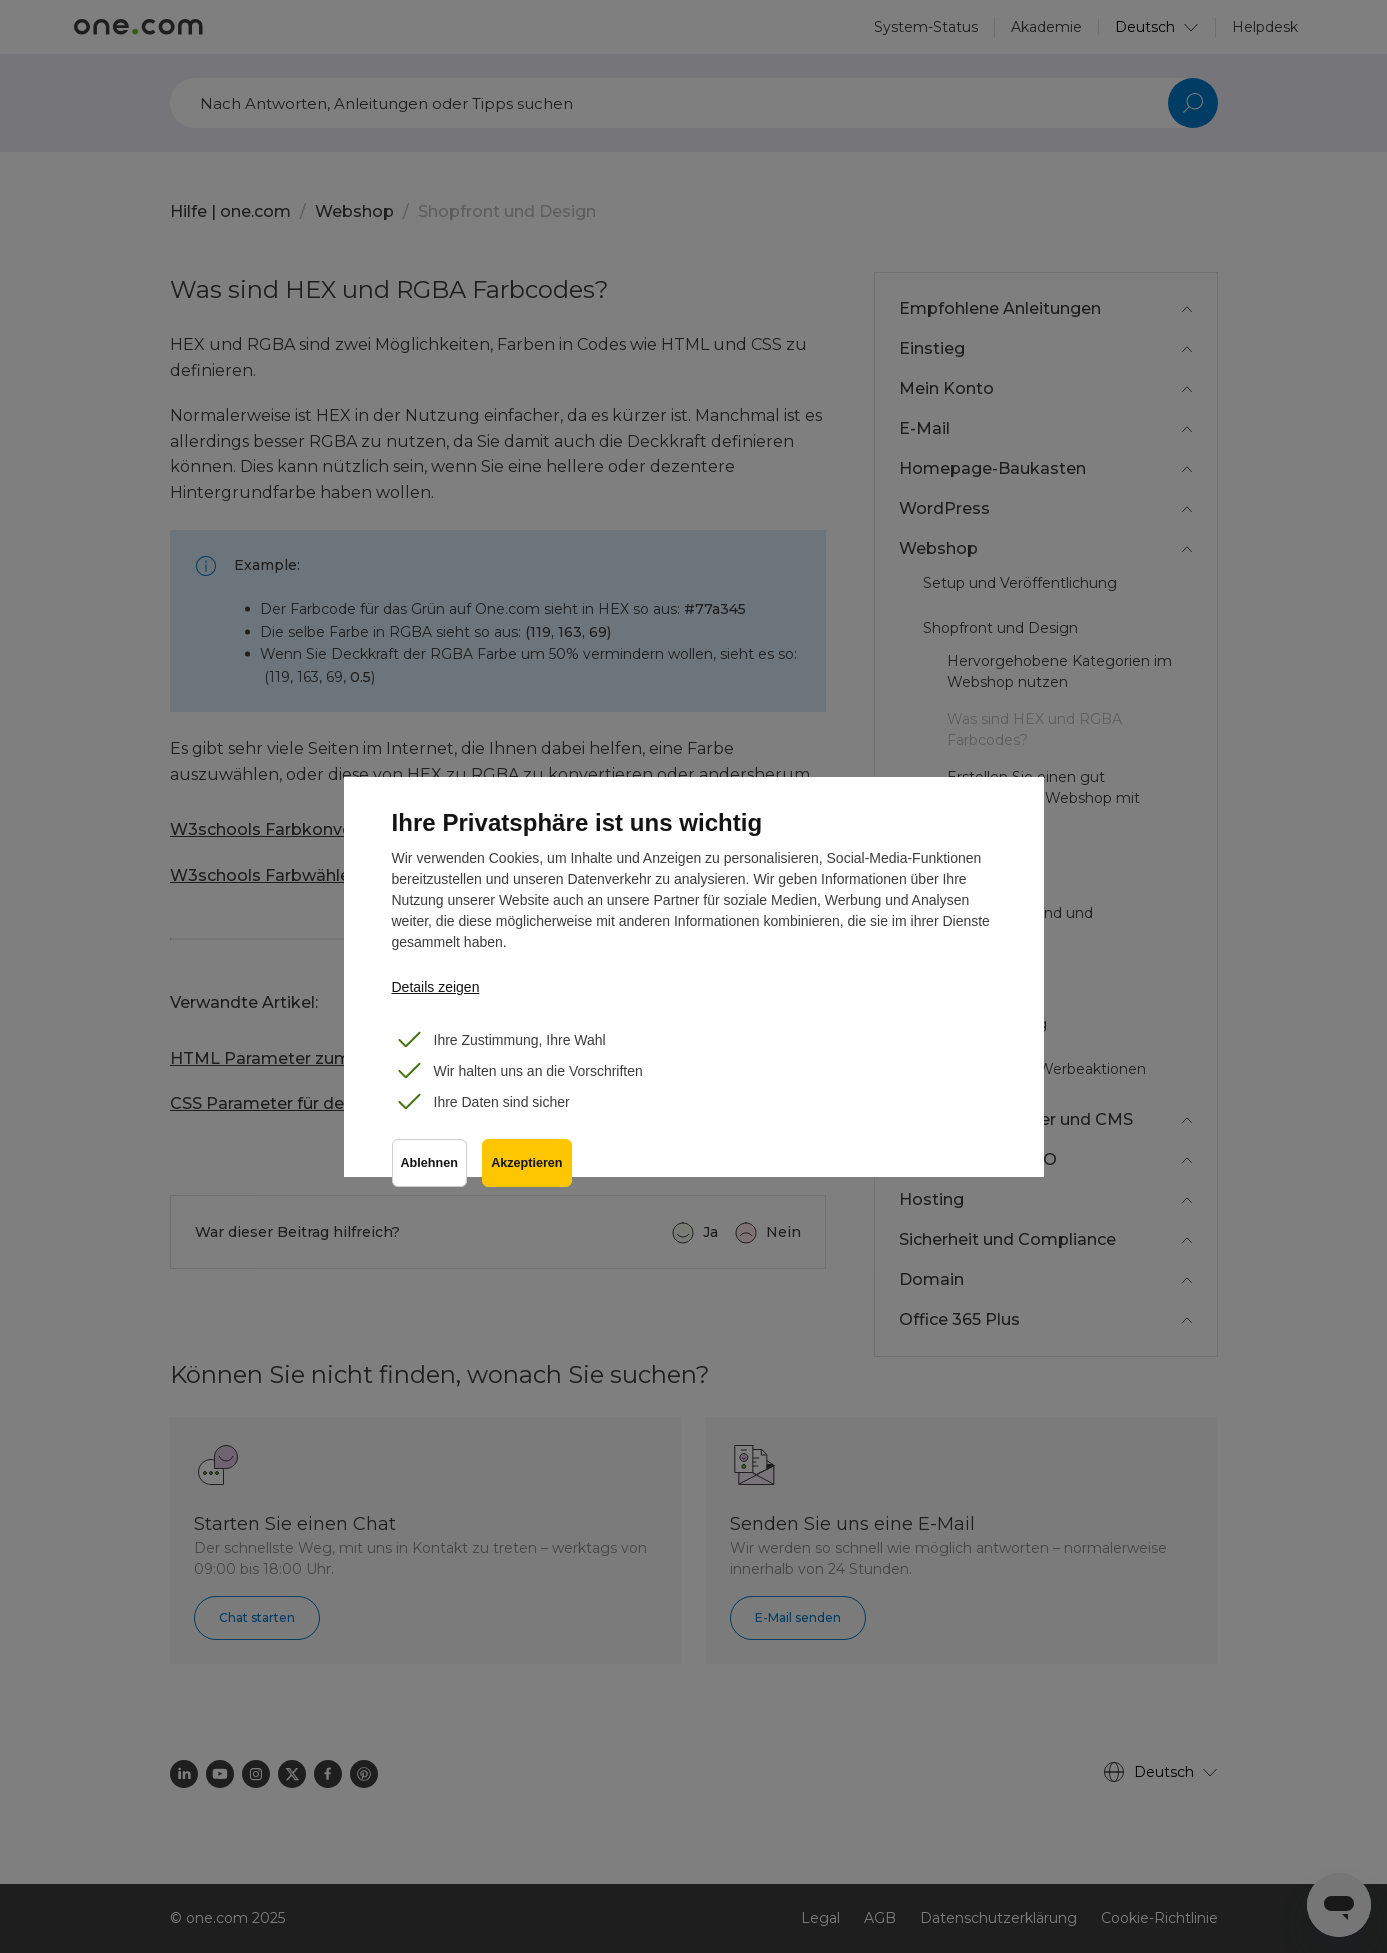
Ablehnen (429, 1164)
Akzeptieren (527, 1164)
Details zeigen (436, 987)
